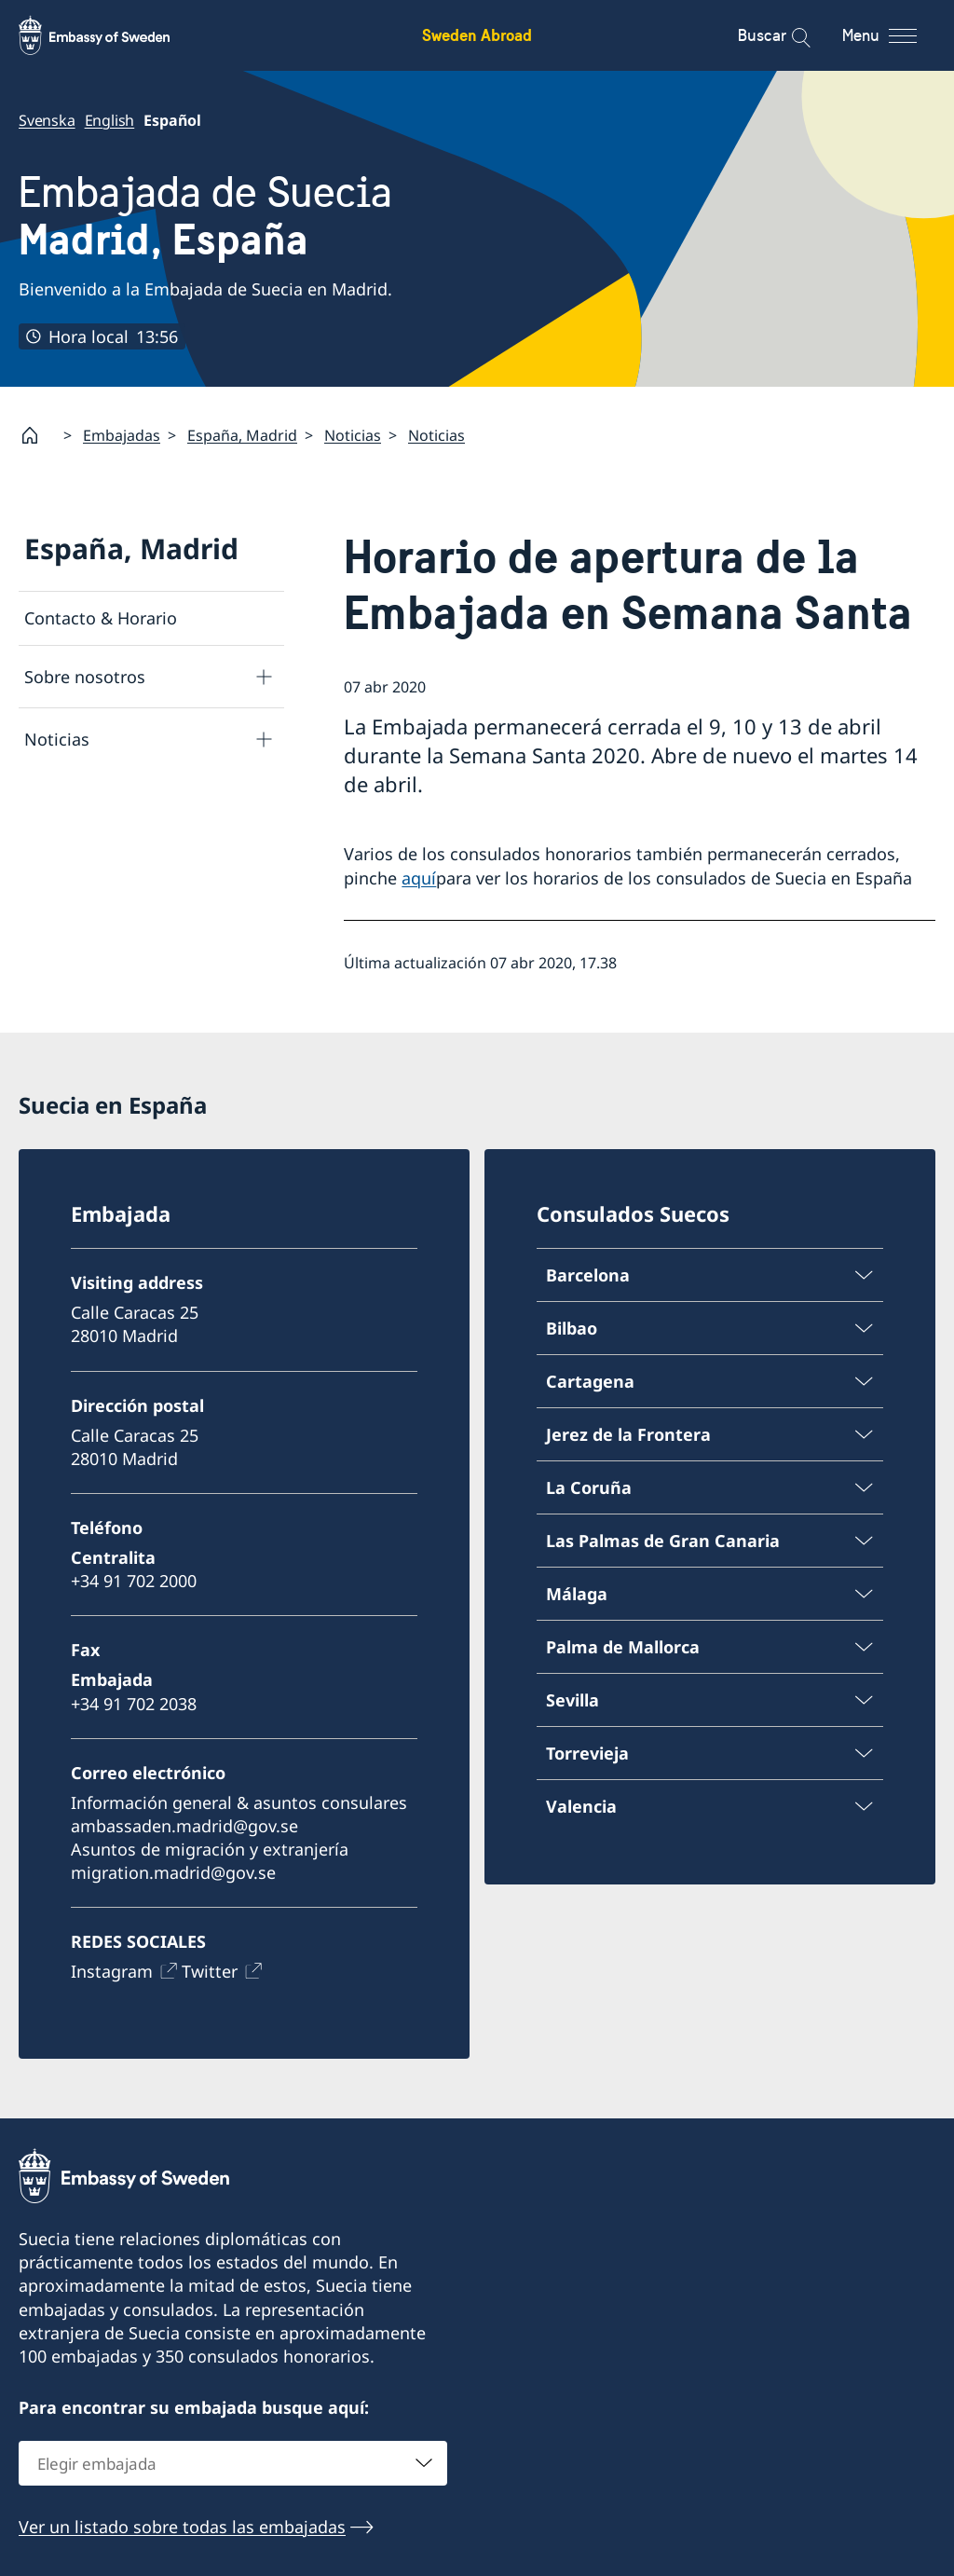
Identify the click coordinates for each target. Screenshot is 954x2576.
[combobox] (233, 2462)
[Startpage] (37, 435)
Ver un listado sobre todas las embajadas (182, 2525)
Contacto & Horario (100, 618)
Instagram (112, 1972)
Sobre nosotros (84, 676)
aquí (419, 878)
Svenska (47, 120)
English (110, 120)
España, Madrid (242, 435)
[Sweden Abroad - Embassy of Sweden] (112, 35)
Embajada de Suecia (205, 216)
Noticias (352, 435)
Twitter (210, 1972)
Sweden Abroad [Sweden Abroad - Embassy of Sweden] (477, 35)
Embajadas (121, 435)
